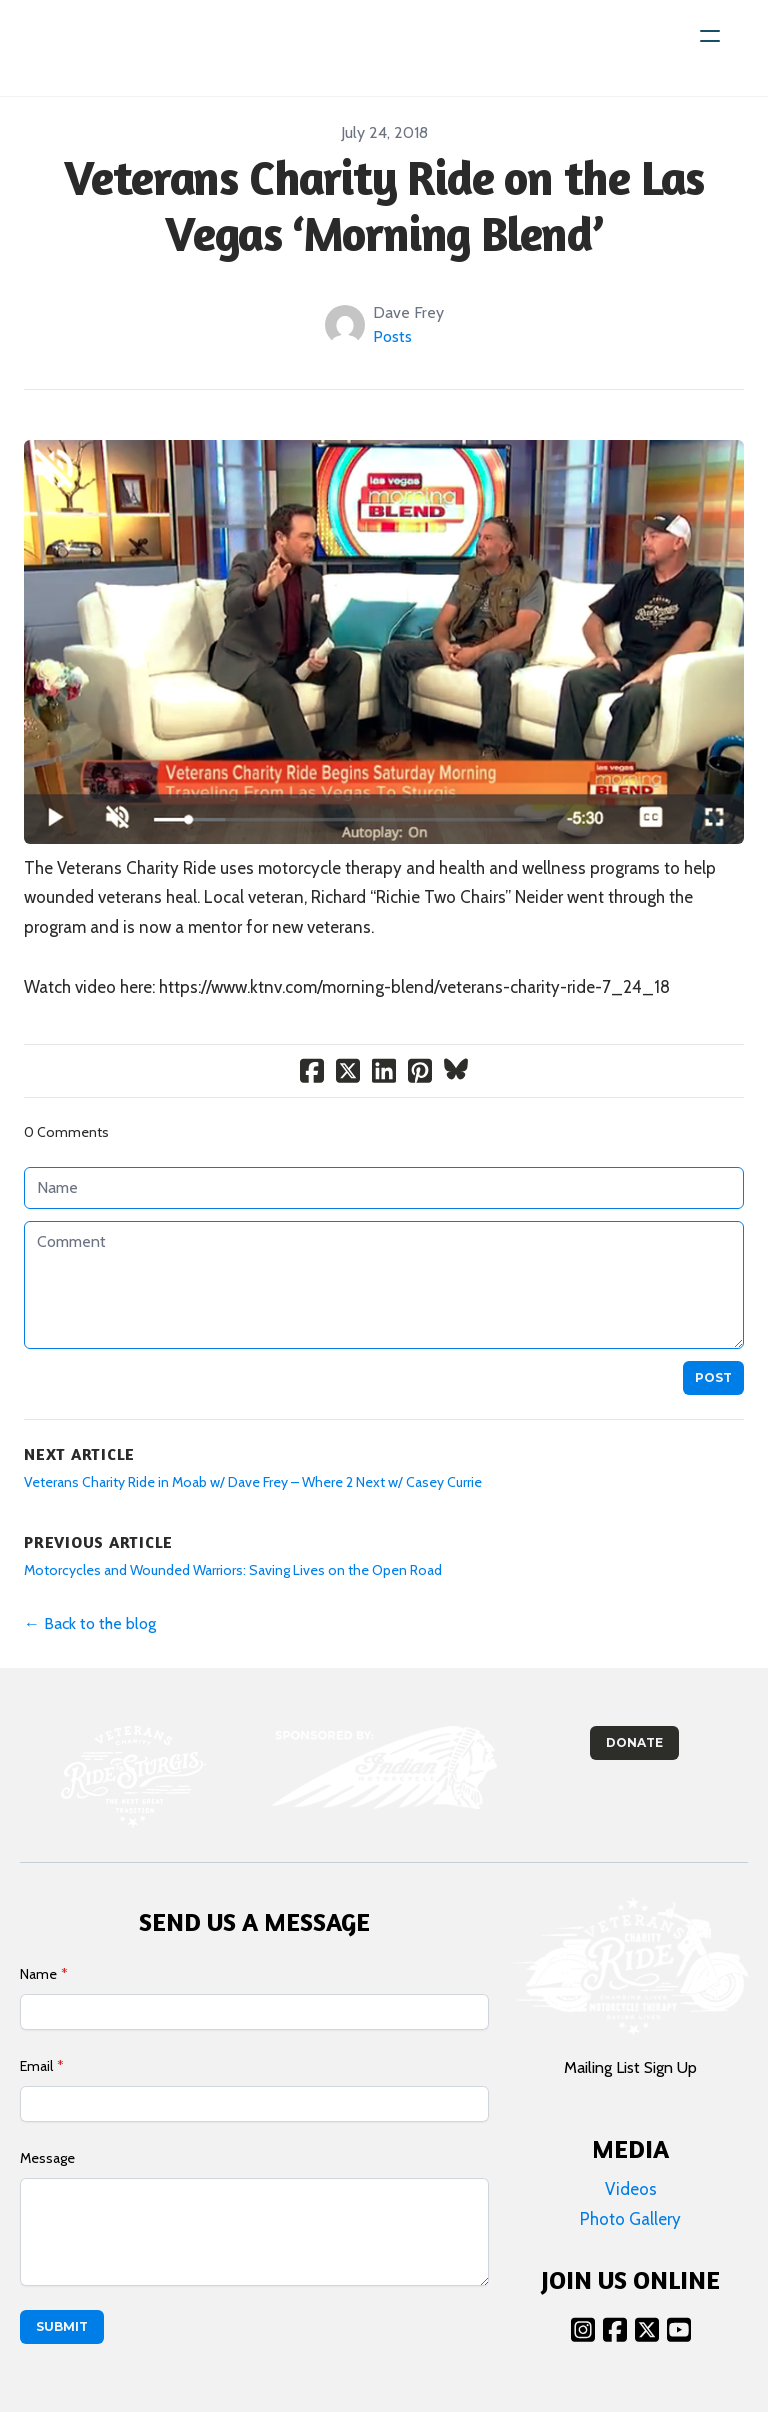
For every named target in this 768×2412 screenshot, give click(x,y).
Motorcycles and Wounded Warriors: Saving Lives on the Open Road (233, 1570)
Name (38, 1974)
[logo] (102, 48)
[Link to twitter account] (647, 2329)
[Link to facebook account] (615, 2329)
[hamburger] (710, 36)
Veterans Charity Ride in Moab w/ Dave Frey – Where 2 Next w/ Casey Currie (253, 1482)
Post (713, 1377)
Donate (634, 1742)
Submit (62, 2326)
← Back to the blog (90, 1623)
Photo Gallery (630, 2219)
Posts (392, 336)
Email (36, 2066)
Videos (631, 2189)
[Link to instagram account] (583, 2329)
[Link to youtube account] (679, 2329)
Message (47, 2158)
